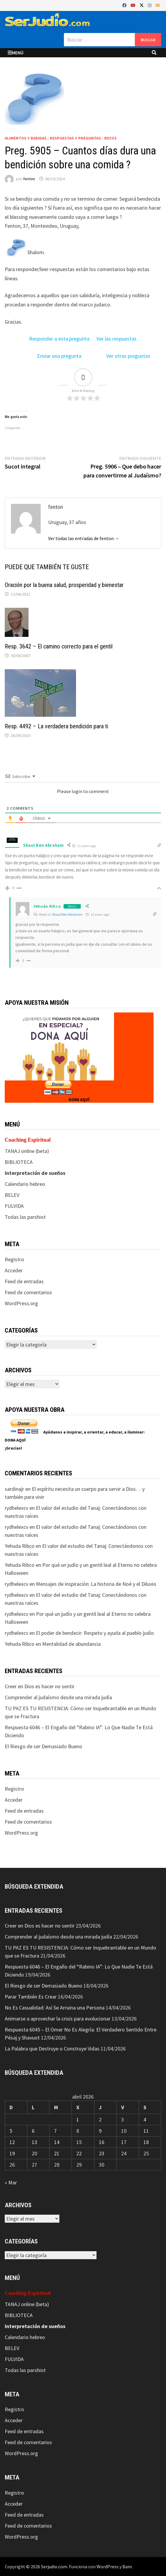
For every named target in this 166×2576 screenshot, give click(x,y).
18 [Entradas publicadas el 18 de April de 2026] (146, 2142)
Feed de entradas (24, 1281)
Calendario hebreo (25, 1184)
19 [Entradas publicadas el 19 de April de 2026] (12, 2153)
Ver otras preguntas (128, 355)
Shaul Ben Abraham (67, 914)
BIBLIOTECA (19, 1162)
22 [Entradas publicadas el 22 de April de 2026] (79, 2153)
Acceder (14, 1270)
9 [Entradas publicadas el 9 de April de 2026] (100, 2130)
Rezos (110, 138)
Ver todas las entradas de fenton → (83, 538)
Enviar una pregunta (59, 355)
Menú (15, 53)
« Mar (11, 2182)
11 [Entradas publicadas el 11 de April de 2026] (146, 2130)
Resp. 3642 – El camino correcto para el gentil (59, 646)
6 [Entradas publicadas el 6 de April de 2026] (33, 2130)
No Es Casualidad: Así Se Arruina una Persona (55, 2007)
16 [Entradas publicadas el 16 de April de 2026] (101, 2142)
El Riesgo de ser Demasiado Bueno (43, 1746)
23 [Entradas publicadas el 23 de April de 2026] (101, 2153)
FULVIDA (14, 1205)
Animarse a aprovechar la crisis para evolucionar (57, 2018)
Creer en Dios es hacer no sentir (40, 1686)
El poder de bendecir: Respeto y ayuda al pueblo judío (95, 1632)
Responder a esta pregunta (59, 338)
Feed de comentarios (28, 1292)
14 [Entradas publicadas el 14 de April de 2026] (56, 2142)
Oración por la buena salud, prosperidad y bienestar (64, 584)
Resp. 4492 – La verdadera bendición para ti (56, 726)
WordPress (107, 2566)
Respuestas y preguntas (75, 138)
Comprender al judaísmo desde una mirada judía (58, 1697)
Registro (14, 1259)
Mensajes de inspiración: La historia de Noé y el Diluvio (96, 1583)
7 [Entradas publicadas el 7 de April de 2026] (55, 2130)
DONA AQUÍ (79, 1099)
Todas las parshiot (25, 1216)
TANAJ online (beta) (27, 1151)
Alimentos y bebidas (26, 138)
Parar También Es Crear (31, 1996)
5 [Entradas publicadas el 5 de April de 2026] (11, 2130)
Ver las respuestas (117, 338)
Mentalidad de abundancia (71, 1643)
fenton (29, 178)
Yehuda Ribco (47, 906)
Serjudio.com (54, 2566)
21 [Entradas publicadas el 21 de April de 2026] (56, 2153)
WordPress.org (21, 1303)
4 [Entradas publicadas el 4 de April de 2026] (144, 2119)
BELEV (12, 1195)
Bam (127, 2566)
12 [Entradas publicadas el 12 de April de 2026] (12, 2142)
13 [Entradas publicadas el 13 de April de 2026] (34, 2142)
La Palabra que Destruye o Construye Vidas (52, 2048)
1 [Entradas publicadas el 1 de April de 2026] (77, 2119)
